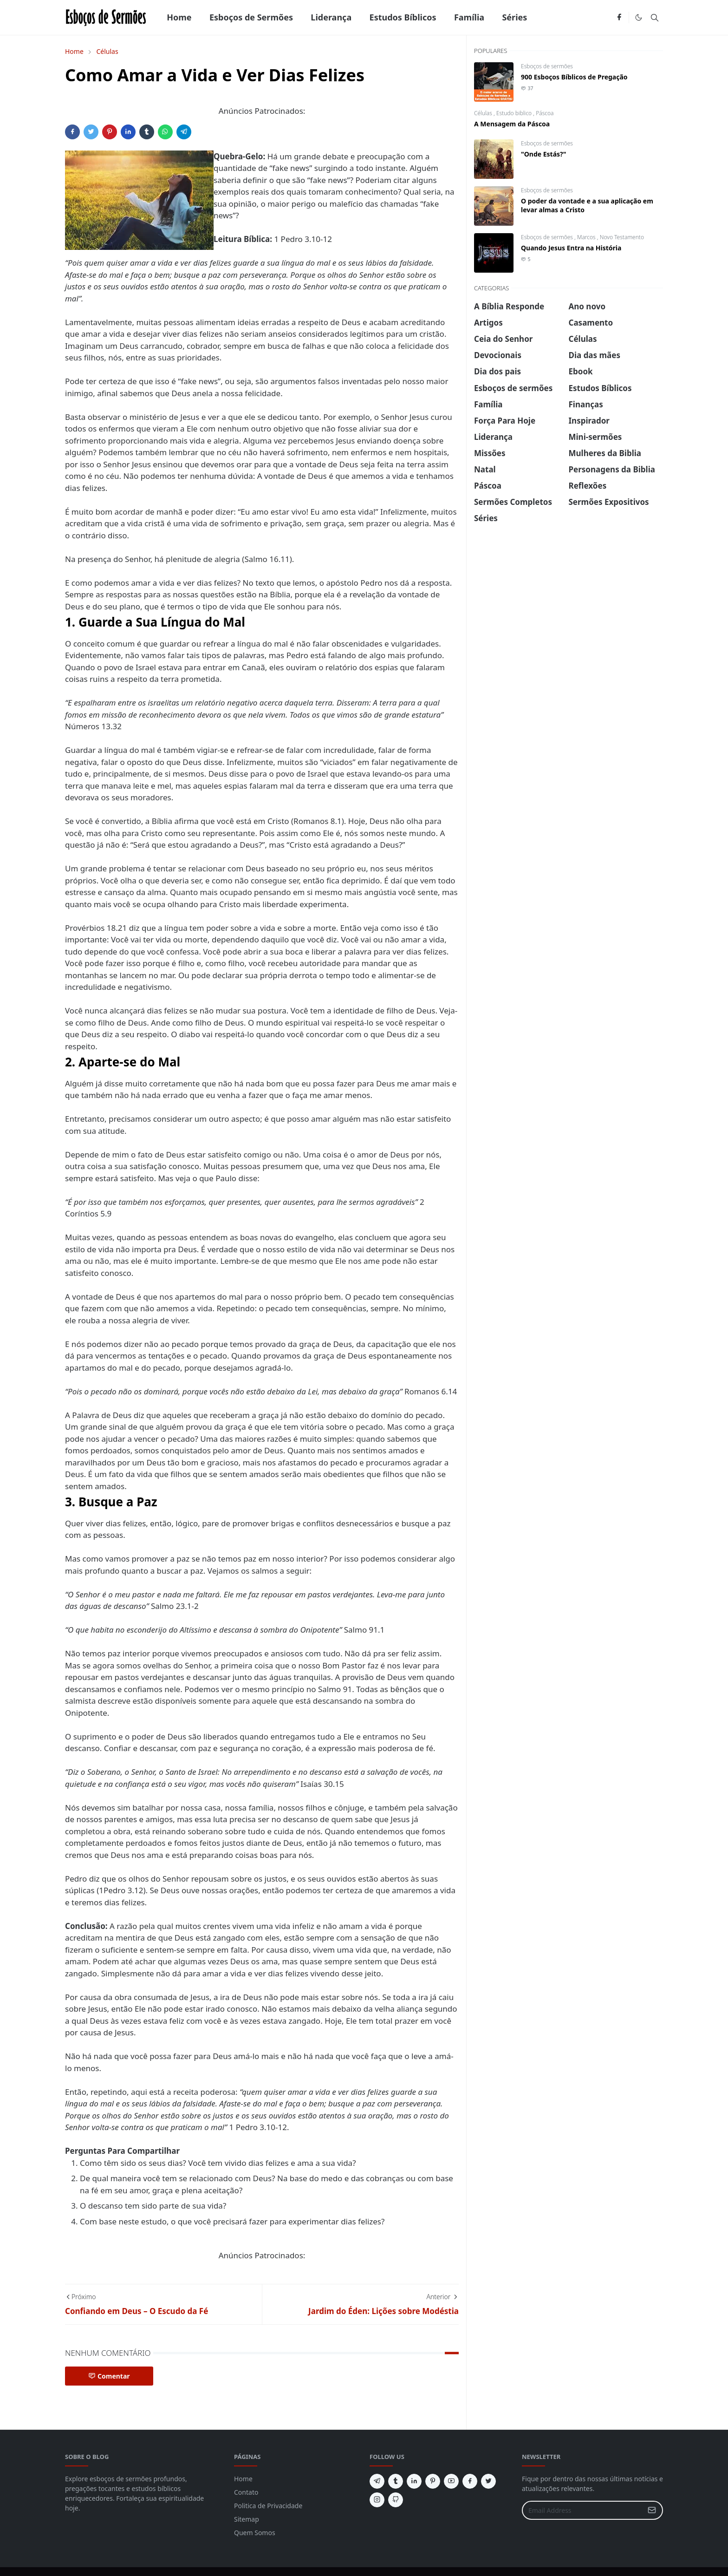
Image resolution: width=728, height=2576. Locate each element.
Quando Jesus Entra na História (571, 247)
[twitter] (488, 2481)
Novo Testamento (622, 237)
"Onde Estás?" (543, 154)
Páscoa (544, 113)
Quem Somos (254, 2532)
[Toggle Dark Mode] (638, 17)
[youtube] (451, 2481)
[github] (395, 2499)
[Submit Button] (652, 2510)
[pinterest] (432, 2481)
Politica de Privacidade (268, 2505)
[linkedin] (414, 2481)
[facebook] (619, 18)
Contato (246, 2492)
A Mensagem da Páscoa (512, 123)
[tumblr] (395, 2481)
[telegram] (377, 2481)
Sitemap (246, 2519)
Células (484, 113)
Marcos (587, 237)
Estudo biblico (514, 113)
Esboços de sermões (547, 66)
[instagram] (377, 2499)
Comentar (109, 2376)
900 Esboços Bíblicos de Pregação (574, 76)
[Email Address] (582, 2510)
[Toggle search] (654, 17)
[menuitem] (179, 17)
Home (243, 2478)
